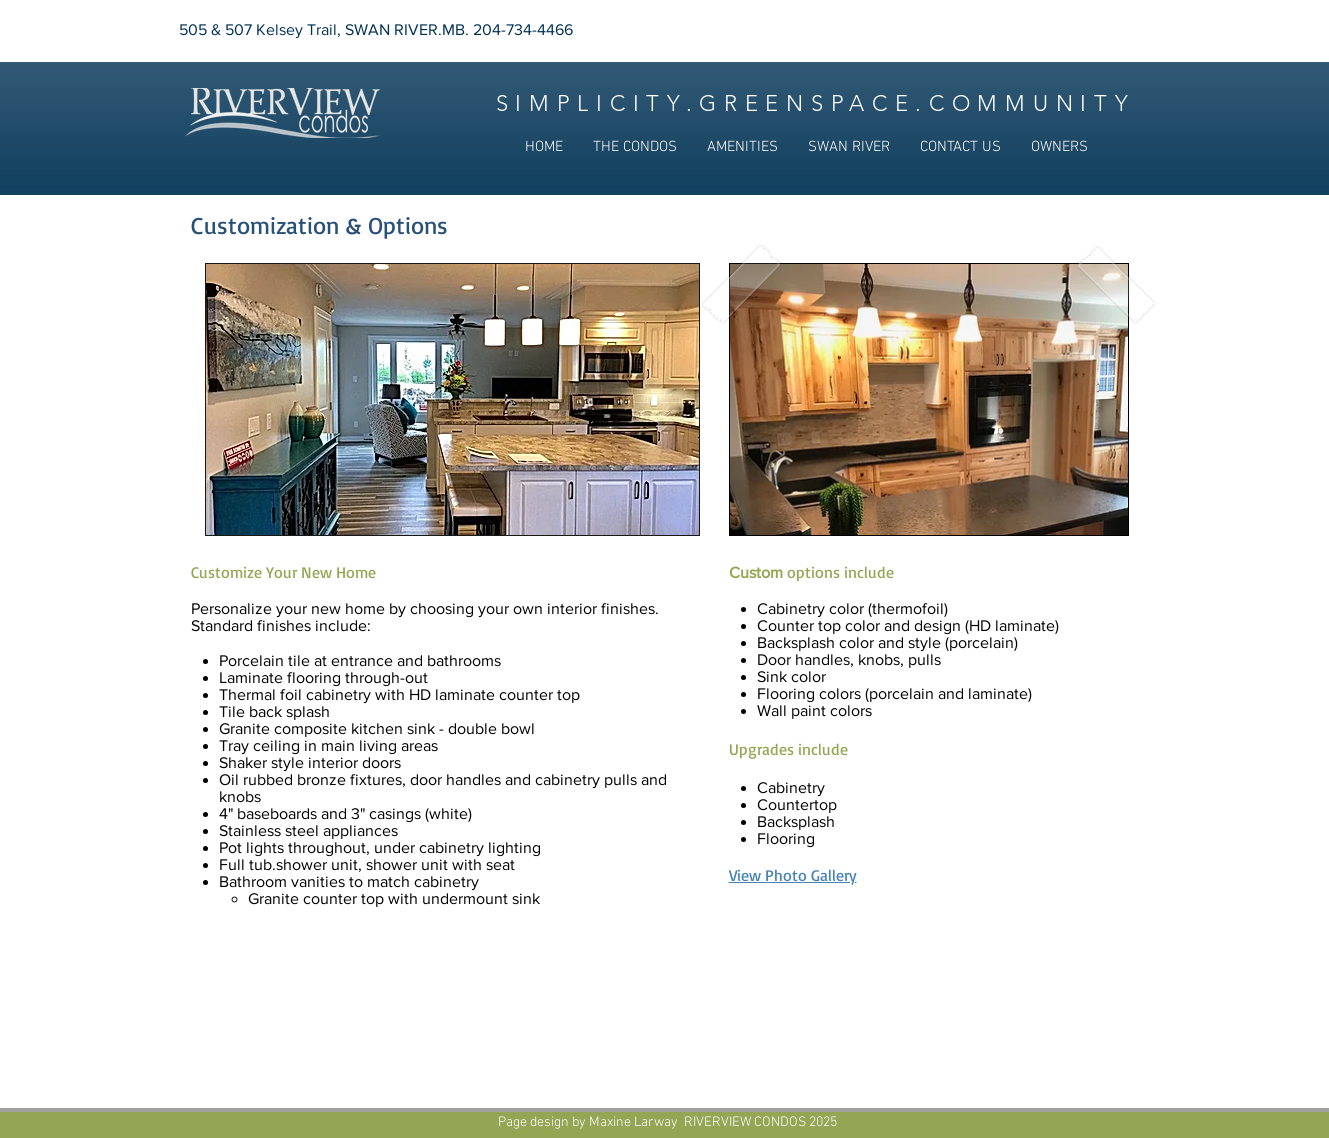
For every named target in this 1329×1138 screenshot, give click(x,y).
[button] (635, 147)
